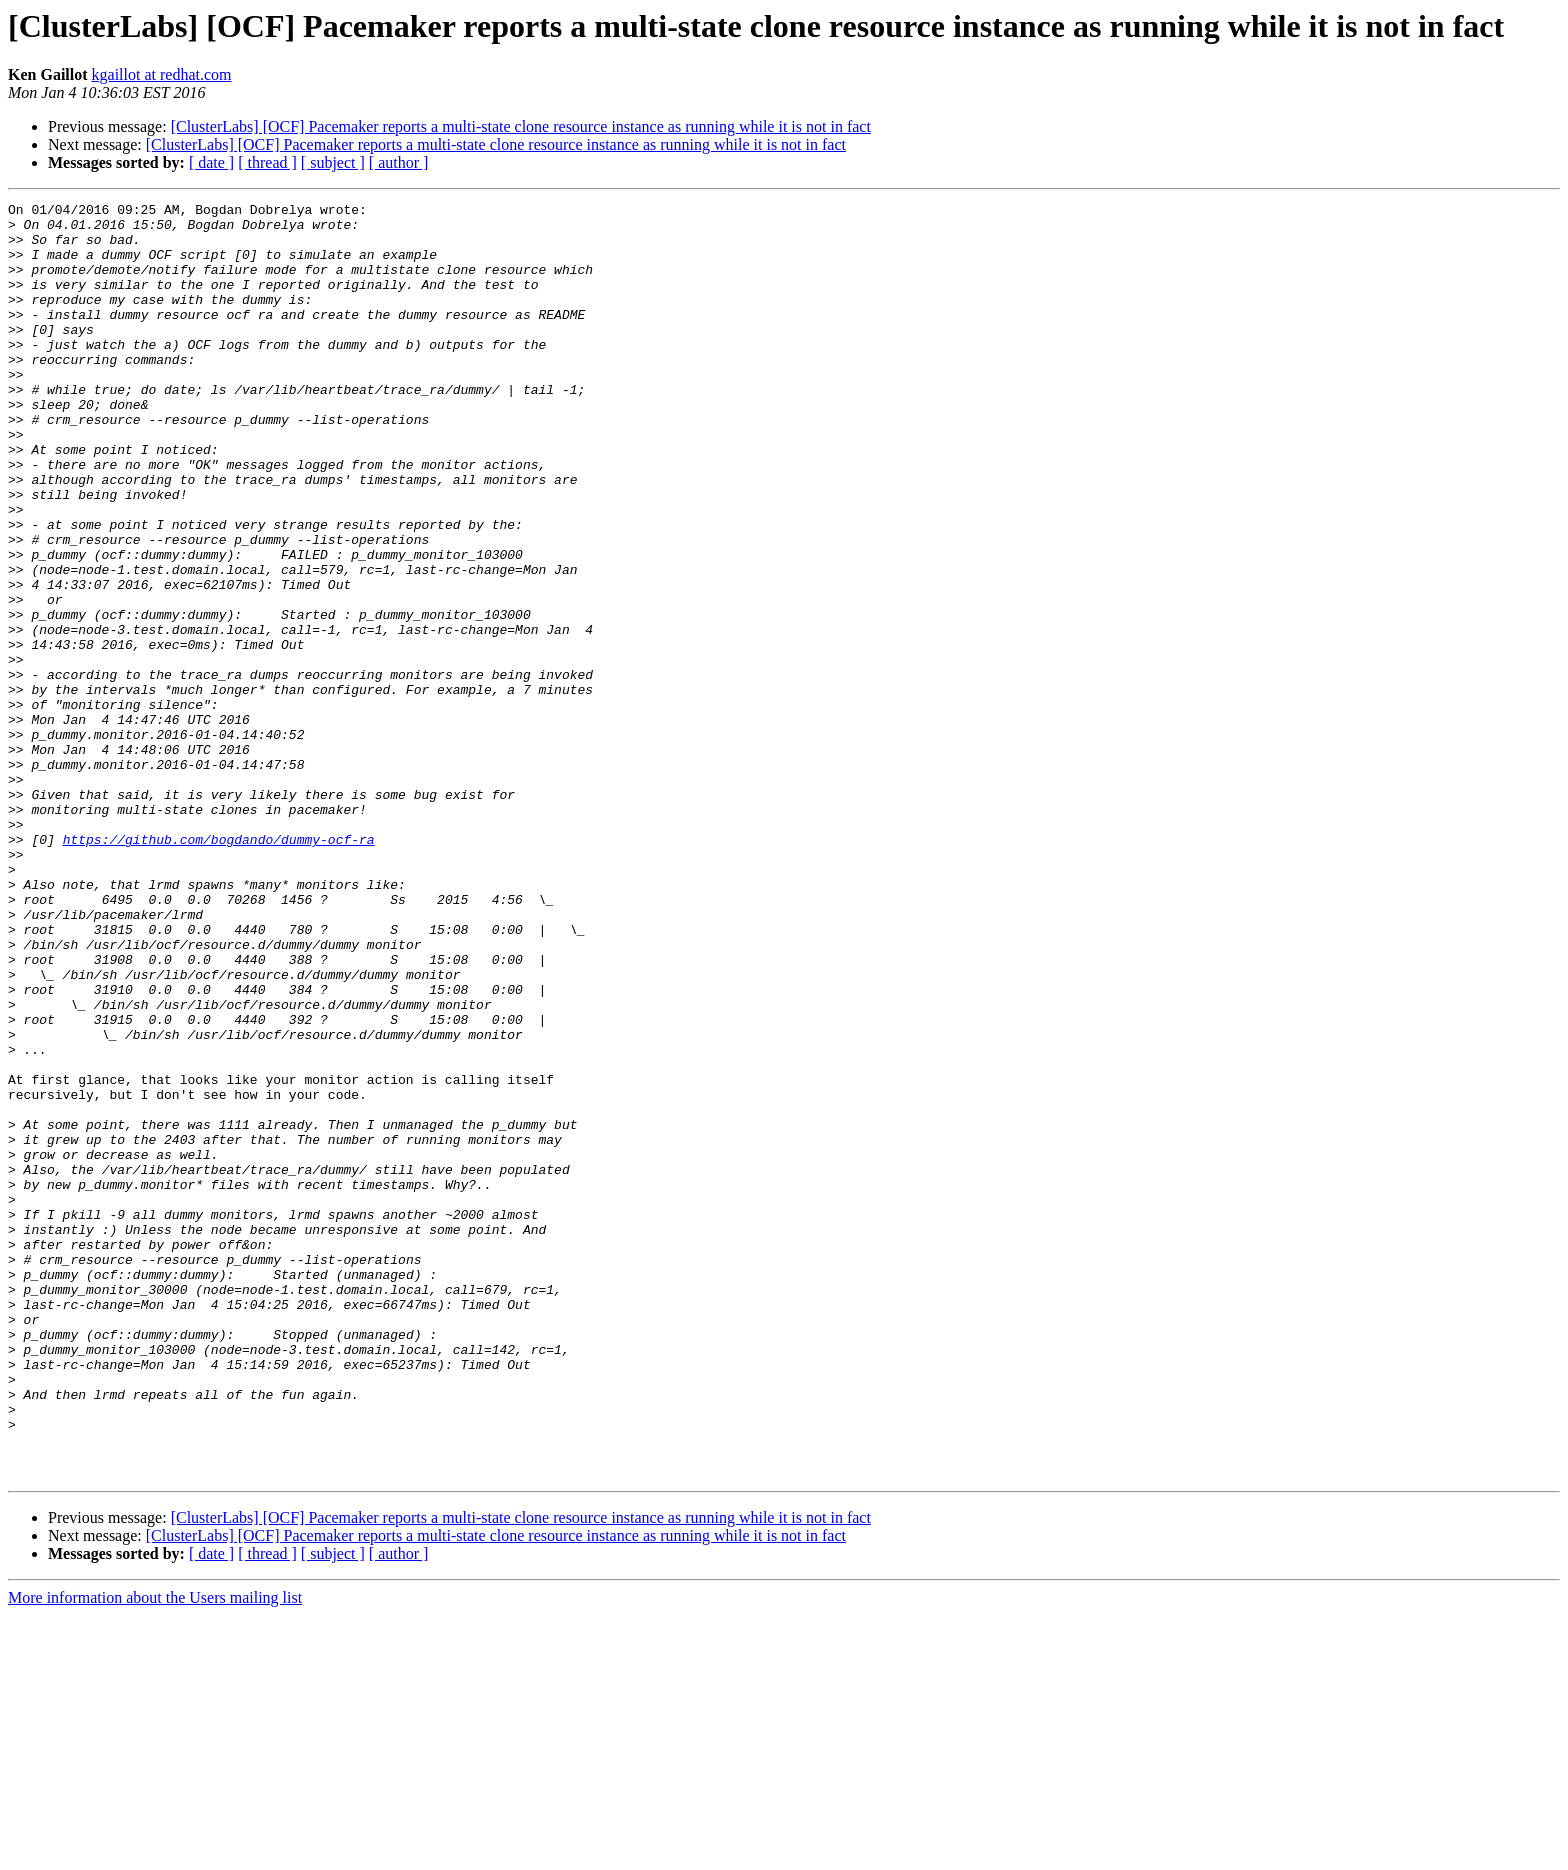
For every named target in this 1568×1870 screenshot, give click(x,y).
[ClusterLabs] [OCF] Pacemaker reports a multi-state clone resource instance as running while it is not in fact (521, 126)
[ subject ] (333, 162)
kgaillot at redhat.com (162, 74)
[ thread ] (267, 162)
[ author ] (399, 162)
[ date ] (211, 162)
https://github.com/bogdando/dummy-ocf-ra (219, 968)
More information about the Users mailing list (155, 1852)
